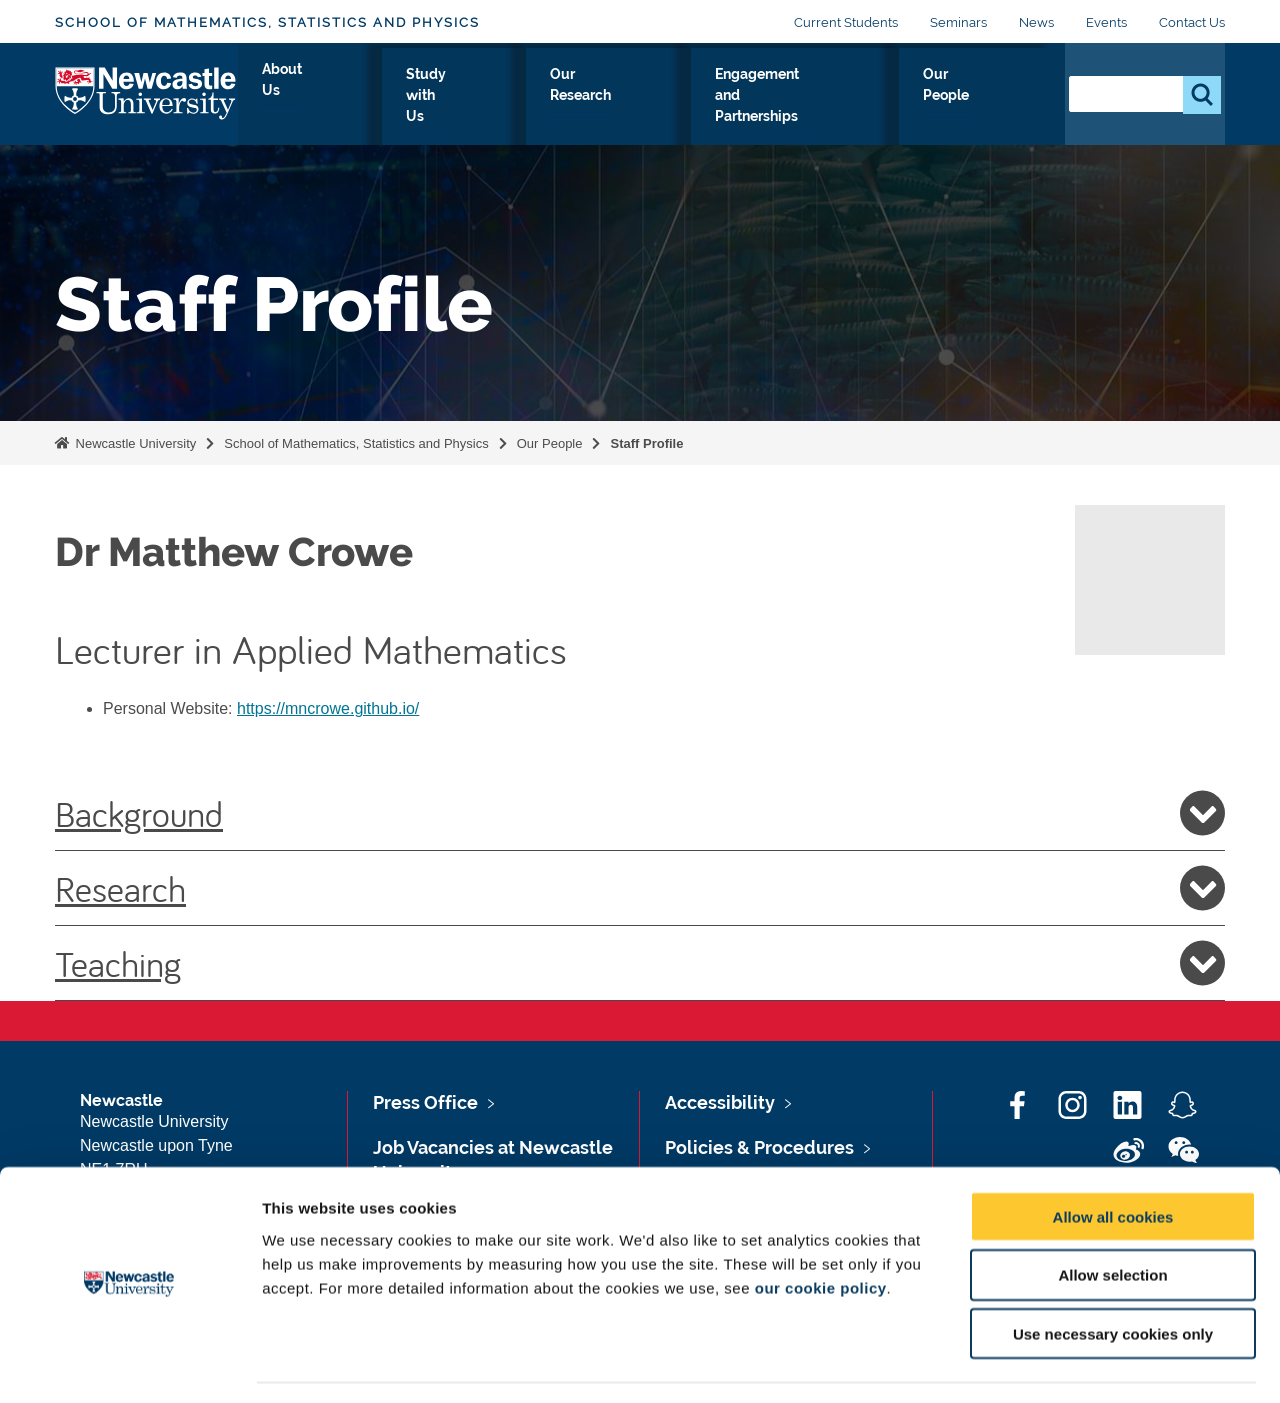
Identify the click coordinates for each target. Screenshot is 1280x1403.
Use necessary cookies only (1113, 1275)
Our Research (595, 97)
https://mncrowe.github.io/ (328, 708)
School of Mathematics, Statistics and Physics (267, 22)
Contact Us (1192, 22)
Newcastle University (134, 443)
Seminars (958, 22)
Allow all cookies (1113, 1157)
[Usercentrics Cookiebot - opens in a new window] (129, 1364)
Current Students (846, 22)
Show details (1049, 1363)
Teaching (640, 963)
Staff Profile (646, 443)
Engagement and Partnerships (797, 97)
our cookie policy (821, 1228)
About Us (336, 97)
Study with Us (457, 97)
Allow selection (1112, 1216)
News (1036, 22)
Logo (146, 92)
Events (1106, 22)
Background (640, 813)
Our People (989, 97)
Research (640, 888)
